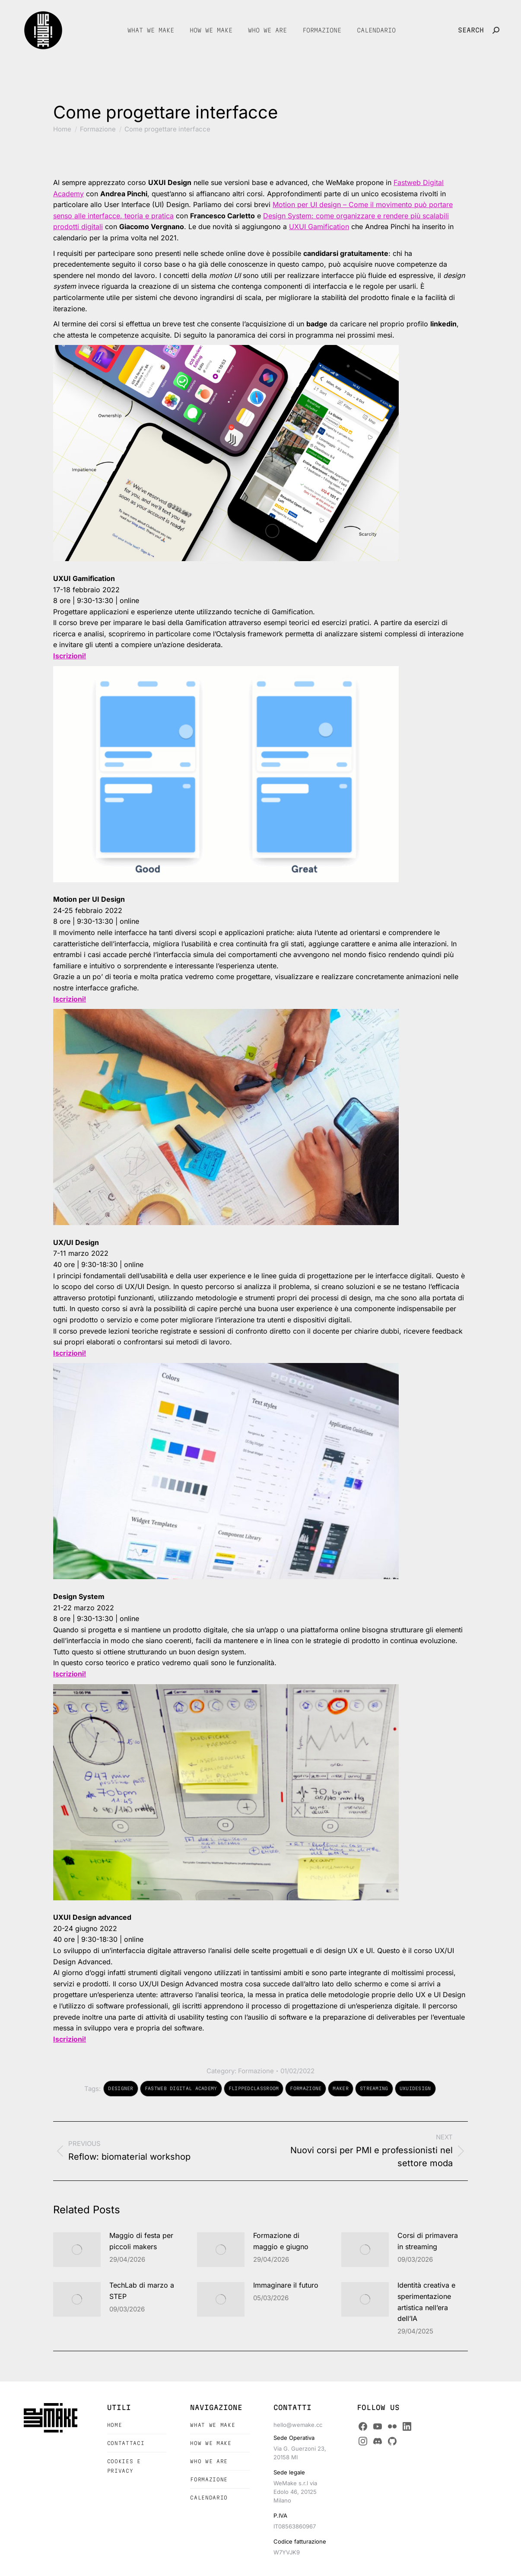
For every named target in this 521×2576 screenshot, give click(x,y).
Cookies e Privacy (124, 2466)
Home (114, 2425)
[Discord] (378, 2441)
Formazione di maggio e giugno (280, 2241)
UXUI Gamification (319, 226)
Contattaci (126, 2443)
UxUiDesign (415, 2088)
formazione (305, 2088)
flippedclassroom (254, 2088)
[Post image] (77, 2249)
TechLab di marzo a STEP (141, 2291)
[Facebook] (363, 2426)
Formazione (256, 2071)
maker (341, 2088)
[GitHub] (392, 2441)
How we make (210, 2443)
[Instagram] (363, 2441)
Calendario (209, 2497)
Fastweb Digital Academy (181, 2088)
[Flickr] (392, 2426)
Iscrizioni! (69, 2039)
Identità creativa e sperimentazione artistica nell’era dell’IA (426, 2302)
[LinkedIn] (407, 2426)
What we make (212, 2425)
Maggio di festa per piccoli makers (141, 2241)
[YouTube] (378, 2426)
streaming (374, 2088)
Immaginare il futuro (285, 2285)
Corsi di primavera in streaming (427, 2241)
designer (120, 2088)
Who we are (209, 2461)
